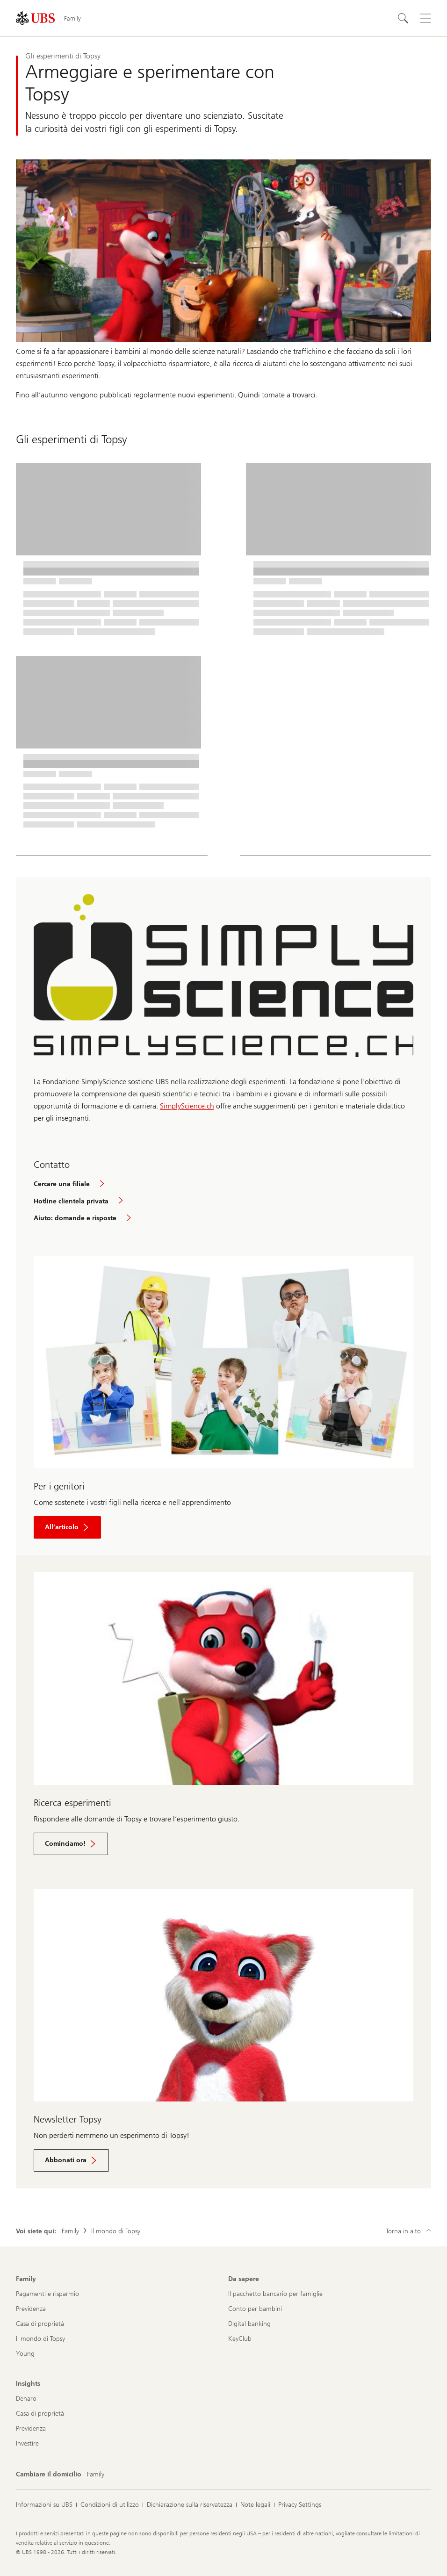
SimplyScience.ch (187, 1105)
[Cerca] (403, 18)
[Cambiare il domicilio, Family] (95, 2474)
